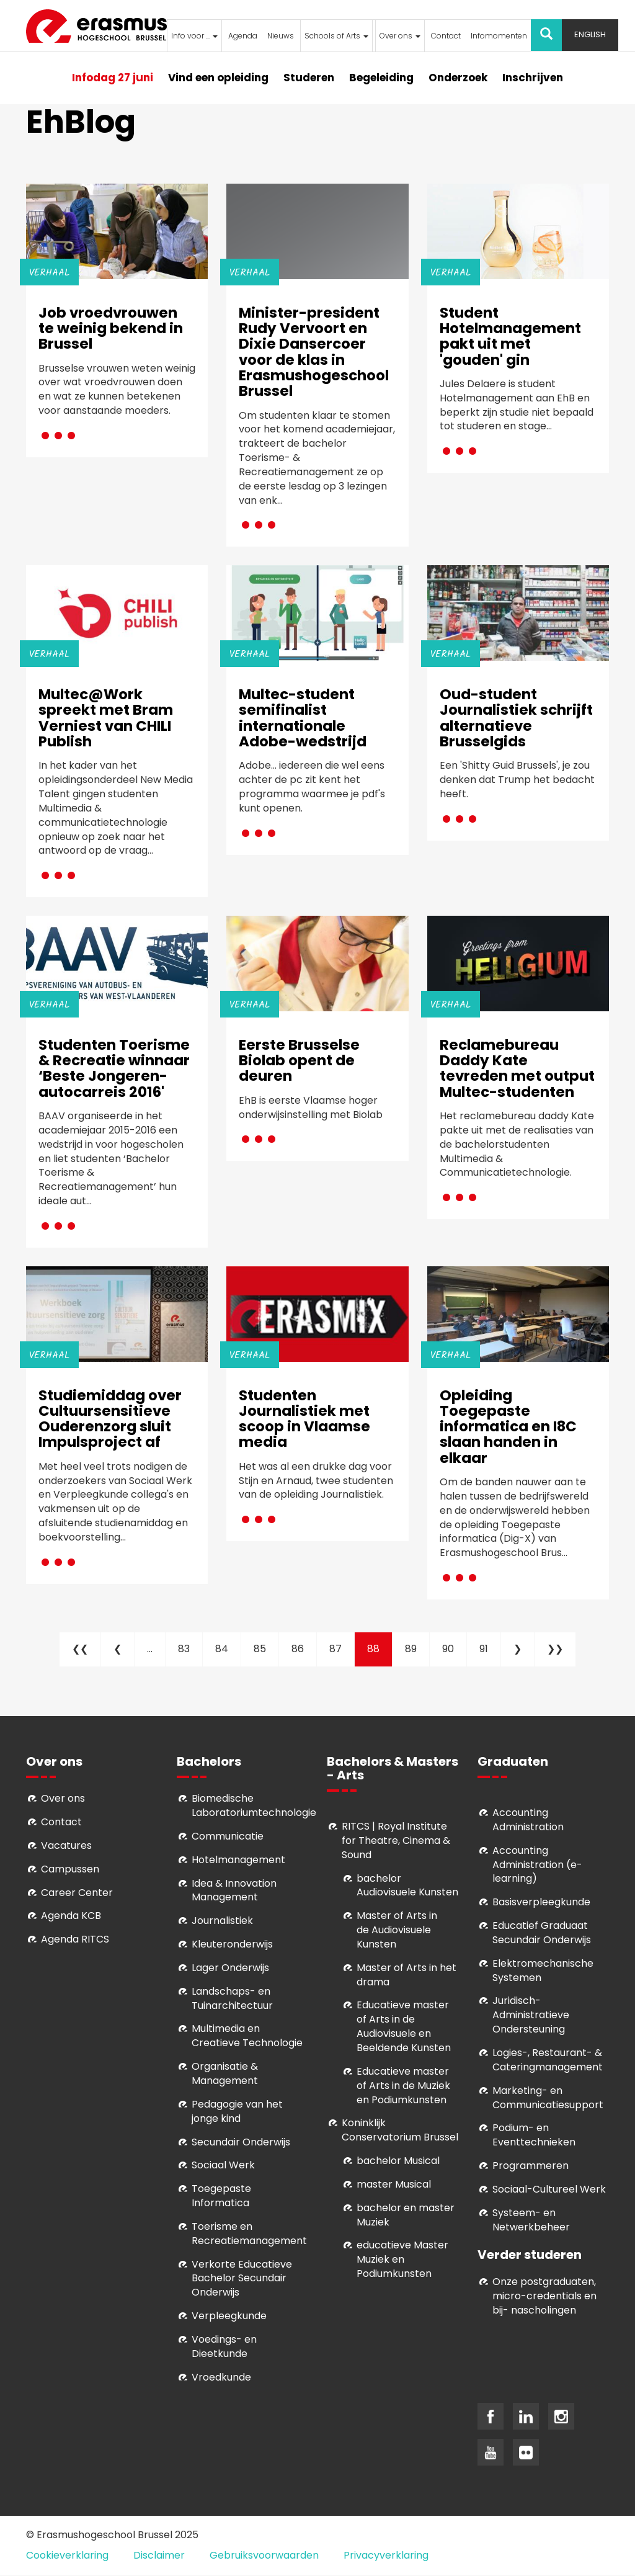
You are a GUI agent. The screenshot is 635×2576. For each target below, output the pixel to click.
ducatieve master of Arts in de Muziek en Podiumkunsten (403, 2085)
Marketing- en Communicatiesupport (547, 2097)
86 (303, 1649)
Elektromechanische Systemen (542, 1970)
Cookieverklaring (67, 2555)
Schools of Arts (336, 35)
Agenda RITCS (75, 1939)
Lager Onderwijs (230, 1968)
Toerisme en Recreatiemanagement (249, 2233)
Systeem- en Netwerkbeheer (531, 2220)
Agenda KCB (71, 1915)
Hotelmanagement (238, 1860)
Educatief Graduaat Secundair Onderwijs (541, 1932)
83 (190, 1649)
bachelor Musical (398, 2160)
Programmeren (530, 2165)
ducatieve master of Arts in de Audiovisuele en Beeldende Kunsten (404, 2026)
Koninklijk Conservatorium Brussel (400, 2130)
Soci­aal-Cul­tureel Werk (549, 2189)
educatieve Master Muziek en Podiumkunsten (402, 2259)
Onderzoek (458, 78)
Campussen (70, 1869)
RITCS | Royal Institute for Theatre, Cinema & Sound (396, 1840)
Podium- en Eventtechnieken (533, 2135)
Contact (446, 35)
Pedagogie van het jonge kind (237, 2111)
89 (417, 1649)
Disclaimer (159, 2555)
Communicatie (228, 1836)
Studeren (308, 78)
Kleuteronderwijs (232, 1944)
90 (454, 1649)
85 (266, 1649)
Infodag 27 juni (112, 78)
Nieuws (280, 35)
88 (380, 1654)
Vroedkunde (221, 2377)
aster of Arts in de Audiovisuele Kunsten (397, 1929)
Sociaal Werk (223, 2165)
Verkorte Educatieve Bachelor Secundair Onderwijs (242, 2278)
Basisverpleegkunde (541, 1902)
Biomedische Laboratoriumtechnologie (254, 1805)
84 (227, 1649)
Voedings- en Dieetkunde (224, 2346)
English (590, 34)
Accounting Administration (528, 1819)
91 (490, 1649)
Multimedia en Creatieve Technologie (247, 2035)
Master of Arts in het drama (406, 1975)
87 (341, 1649)
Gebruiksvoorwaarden (264, 2555)
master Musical (394, 2184)
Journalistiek (222, 1920)
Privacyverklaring (386, 2555)
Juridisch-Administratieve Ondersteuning (530, 2014)
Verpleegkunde (229, 2316)
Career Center (77, 1892)
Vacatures (66, 1845)
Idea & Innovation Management (234, 1890)
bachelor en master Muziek (406, 2215)
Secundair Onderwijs (241, 2142)
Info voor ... (194, 35)
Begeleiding (381, 78)
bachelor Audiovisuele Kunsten (407, 1885)
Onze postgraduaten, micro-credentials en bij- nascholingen (544, 2295)
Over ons (400, 35)
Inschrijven (532, 78)
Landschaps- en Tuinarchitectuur (232, 1998)
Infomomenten (499, 35)
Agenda (242, 35)
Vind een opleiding (218, 78)
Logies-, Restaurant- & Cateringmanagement (547, 2060)
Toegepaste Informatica (221, 2195)
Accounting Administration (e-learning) (537, 1864)
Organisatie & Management (225, 2073)
